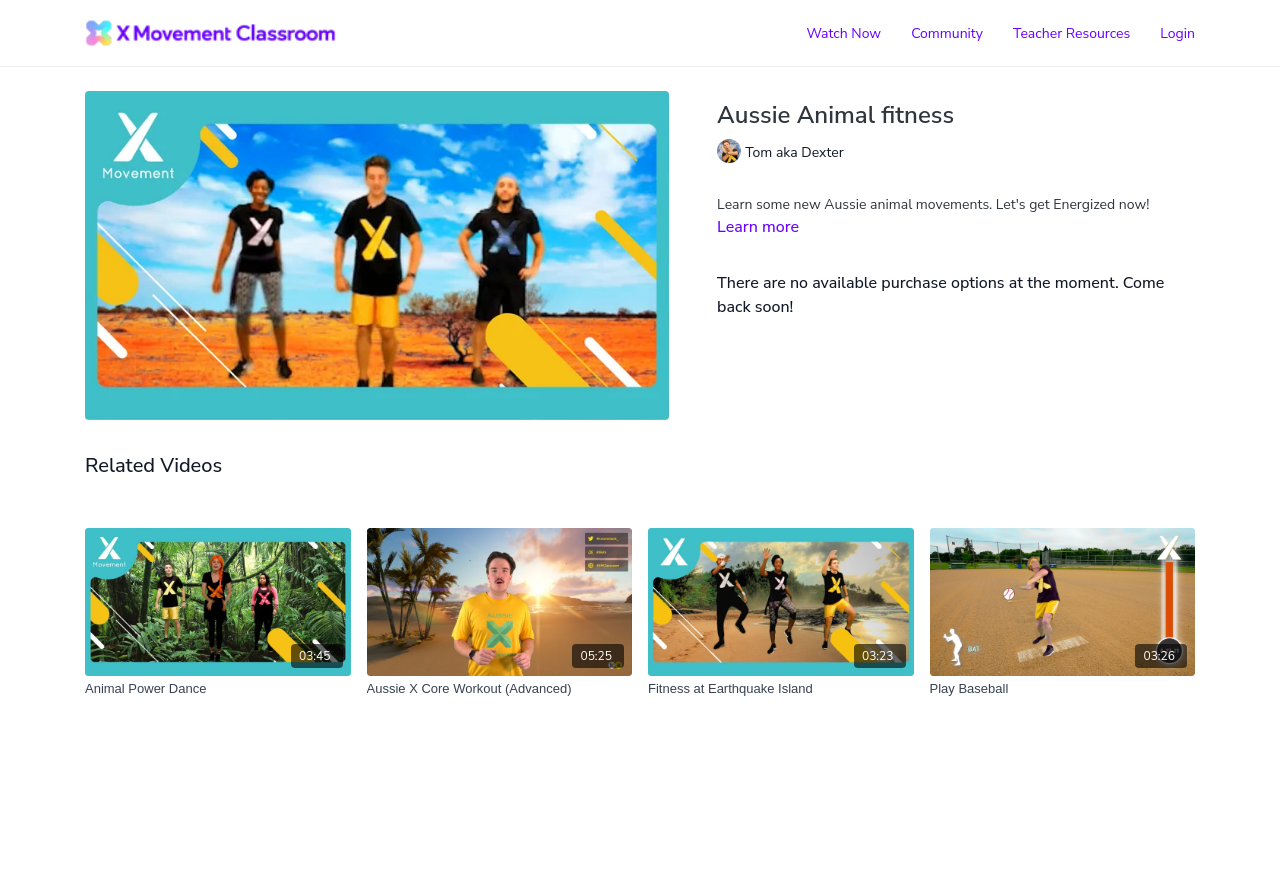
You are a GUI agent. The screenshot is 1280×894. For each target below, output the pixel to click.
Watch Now (843, 33)
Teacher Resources (1071, 33)
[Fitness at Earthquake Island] (781, 689)
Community (947, 33)
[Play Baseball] (1063, 689)
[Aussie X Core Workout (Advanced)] (500, 689)
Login (1177, 33)
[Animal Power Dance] (218, 689)
